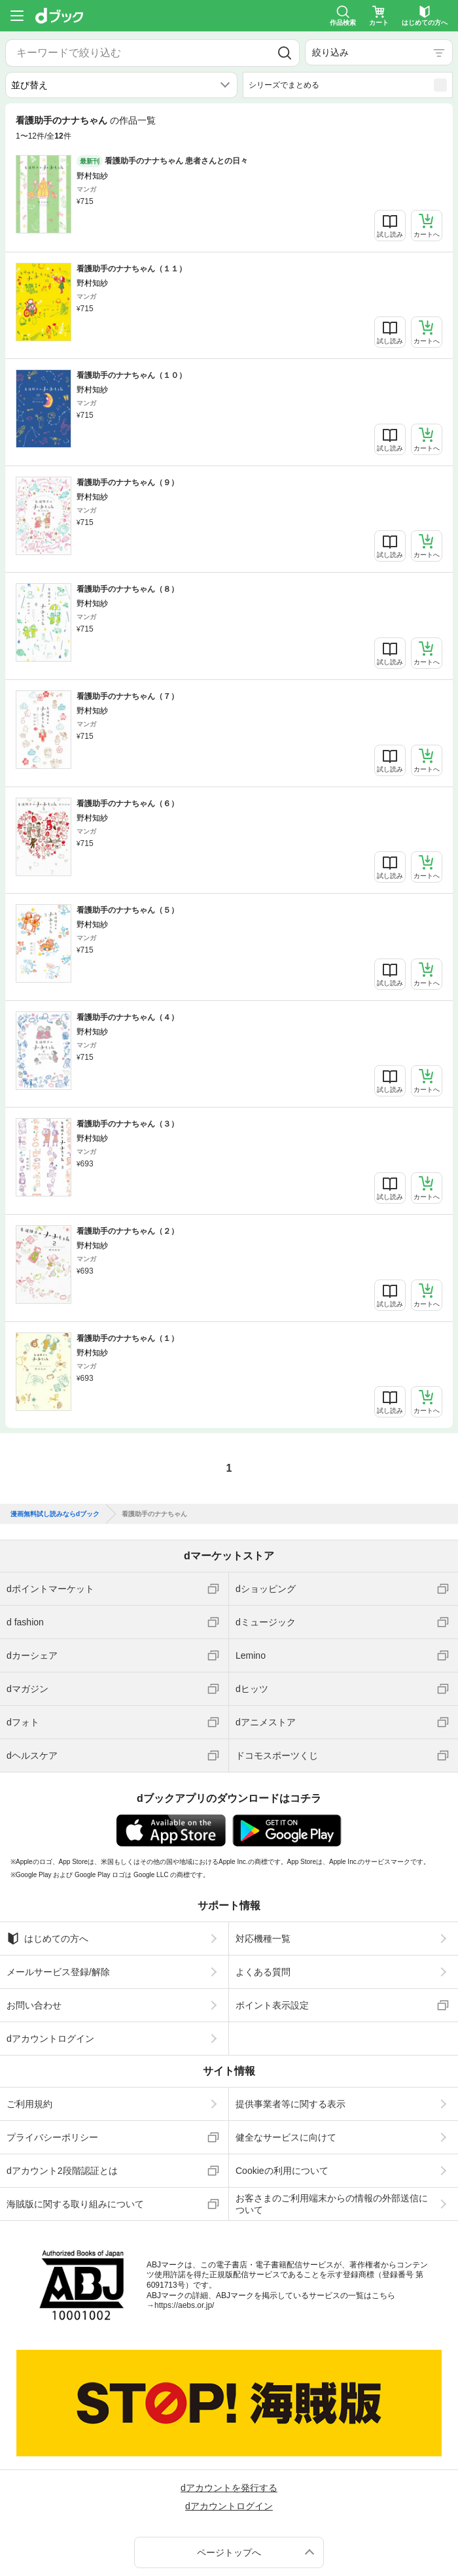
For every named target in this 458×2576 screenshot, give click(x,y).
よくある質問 (263, 1965)
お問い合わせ (34, 1998)
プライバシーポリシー (52, 2131)
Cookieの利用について (282, 2164)
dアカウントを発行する (229, 2480)
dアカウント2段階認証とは (62, 2164)
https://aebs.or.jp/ (184, 2298)
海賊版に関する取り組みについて (75, 2197)
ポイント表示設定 (272, 1998)
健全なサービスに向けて (286, 2131)
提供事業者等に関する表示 (290, 2097)
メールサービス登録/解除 (58, 1965)
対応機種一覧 (263, 1932)
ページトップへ (229, 2545)
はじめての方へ (47, 1932)
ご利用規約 (29, 2097)
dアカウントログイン (50, 2032)
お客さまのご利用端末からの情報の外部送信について (332, 2197)
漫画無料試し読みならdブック (54, 1507)
